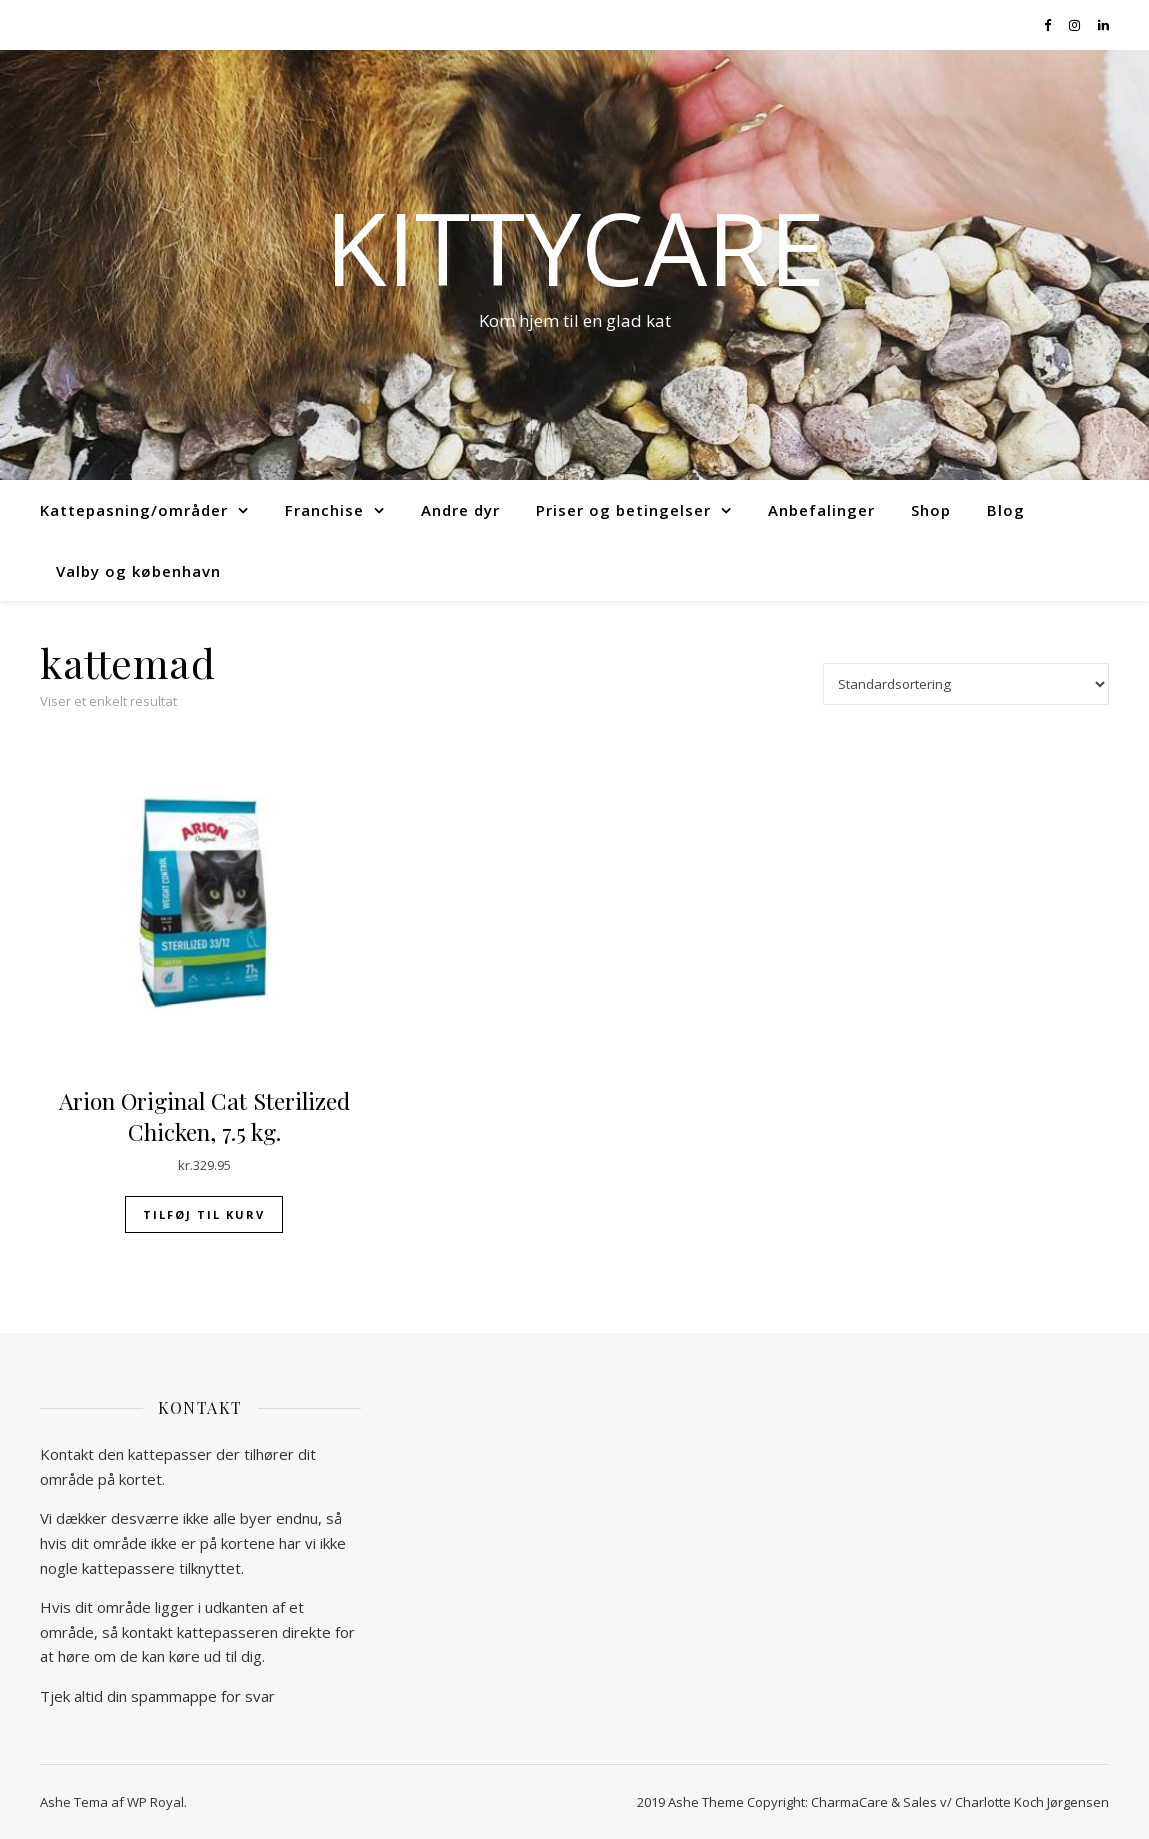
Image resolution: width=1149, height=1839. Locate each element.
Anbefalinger (821, 510)
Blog (1006, 510)
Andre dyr (460, 510)
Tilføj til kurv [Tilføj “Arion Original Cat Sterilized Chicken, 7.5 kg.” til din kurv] (204, 1214)
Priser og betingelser (623, 510)
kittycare (575, 247)
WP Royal (155, 1802)
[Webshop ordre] (966, 684)
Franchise (324, 510)
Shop (931, 510)
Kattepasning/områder (134, 510)
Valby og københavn (138, 571)
